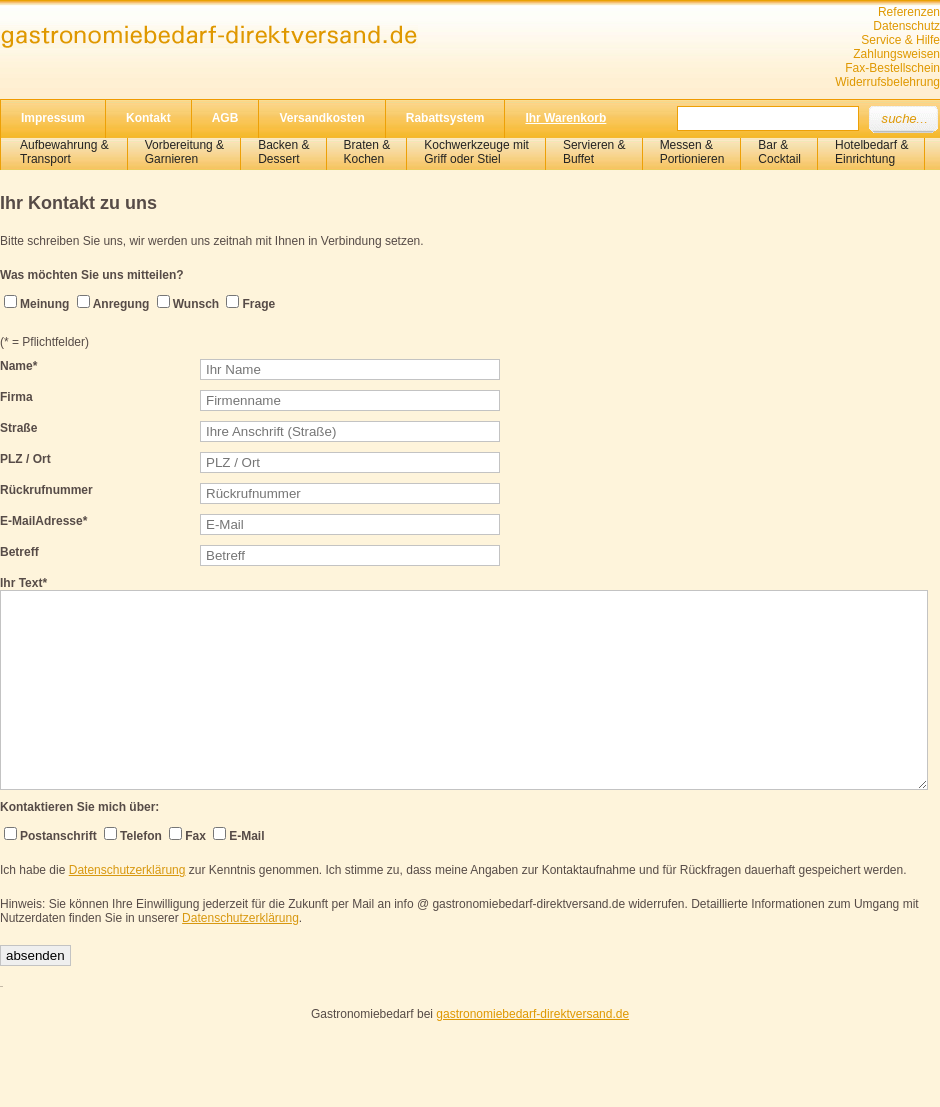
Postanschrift (58, 836)
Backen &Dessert (283, 152)
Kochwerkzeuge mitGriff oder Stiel (476, 152)
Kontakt (148, 118)
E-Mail (246, 836)
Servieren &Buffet (594, 152)
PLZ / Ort (25, 459)
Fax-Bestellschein (892, 68)
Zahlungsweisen (896, 54)
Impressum (53, 118)
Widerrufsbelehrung (887, 82)
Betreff (19, 552)
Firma (16, 397)
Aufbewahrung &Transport (64, 152)
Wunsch (196, 304)
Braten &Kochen (367, 152)
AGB (225, 118)
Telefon (141, 836)
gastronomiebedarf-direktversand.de (532, 1014)
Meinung (44, 304)
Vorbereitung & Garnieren (184, 152)
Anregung (121, 304)
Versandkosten (321, 118)
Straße (18, 428)
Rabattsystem (445, 118)
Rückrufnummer (46, 490)
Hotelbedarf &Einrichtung (871, 152)
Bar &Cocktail (779, 152)
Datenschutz (906, 26)
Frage (258, 304)
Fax (195, 836)
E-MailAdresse (43, 521)
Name (18, 366)
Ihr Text (23, 583)
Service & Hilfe (900, 40)
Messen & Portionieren (692, 152)
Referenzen (909, 12)
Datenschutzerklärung (127, 870)
